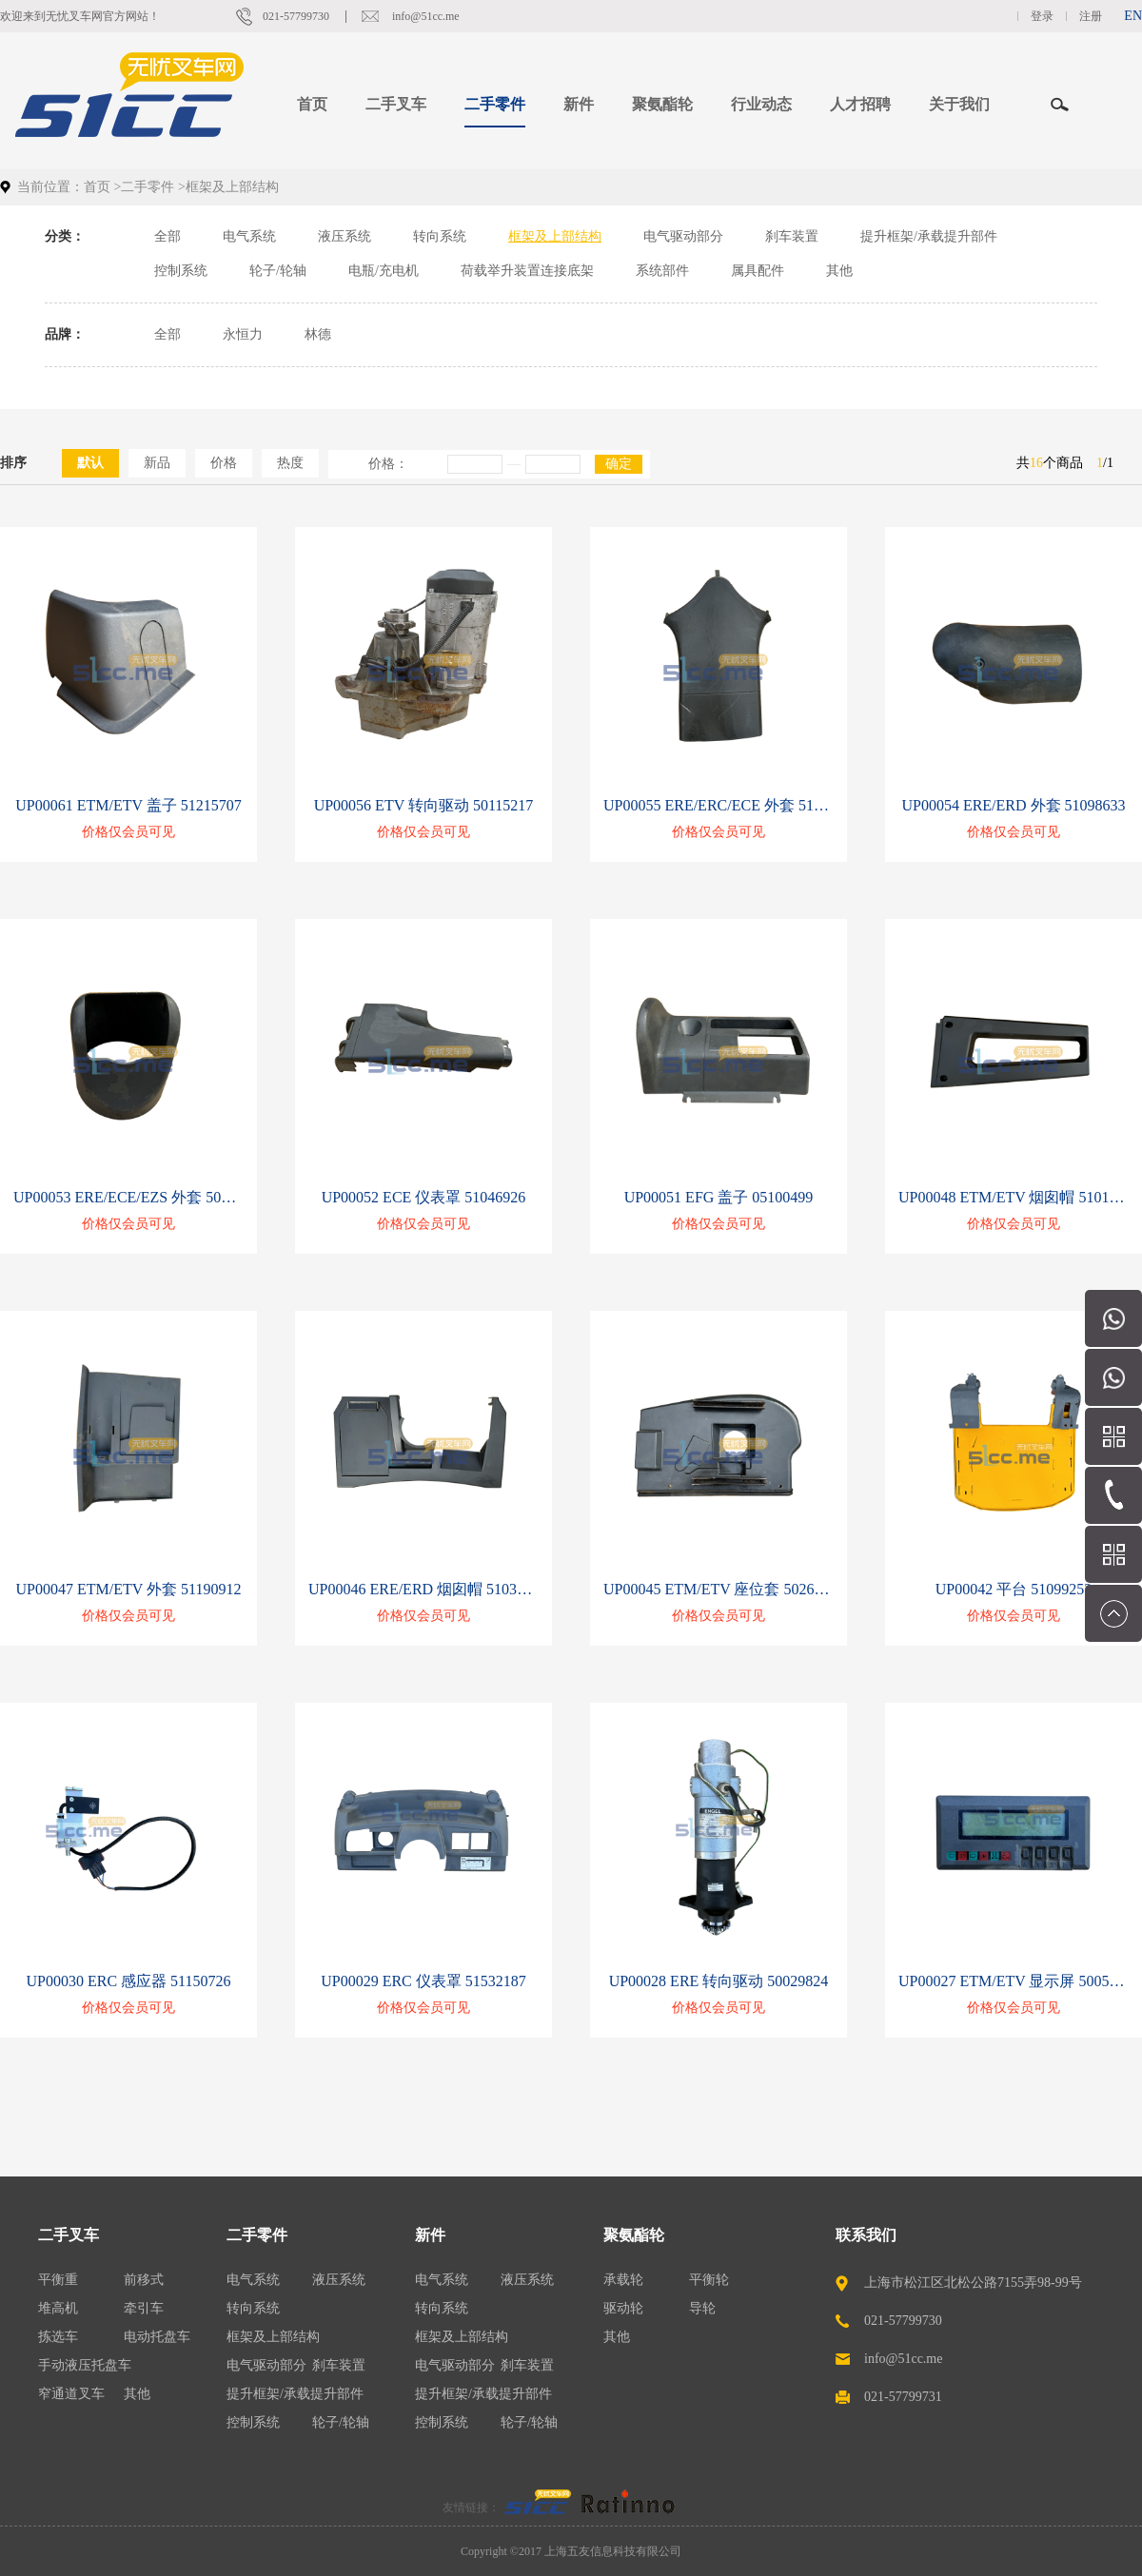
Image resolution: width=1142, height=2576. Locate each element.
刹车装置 (791, 236)
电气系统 (249, 236)
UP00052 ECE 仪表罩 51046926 (424, 1197)
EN (1133, 16)
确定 (618, 464)
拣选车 (58, 2337)
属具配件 (757, 270)
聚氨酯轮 (633, 2235)
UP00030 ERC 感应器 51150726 (129, 1981)
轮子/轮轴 (277, 270)
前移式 (144, 2280)
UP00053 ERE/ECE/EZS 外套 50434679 (128, 1197)
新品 (157, 463)
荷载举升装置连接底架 (527, 270)
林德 (318, 334)
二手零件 (147, 187)
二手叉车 (68, 2235)
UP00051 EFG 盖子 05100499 (719, 1197)
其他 (839, 270)
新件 (430, 2235)
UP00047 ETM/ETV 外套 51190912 (129, 1589)
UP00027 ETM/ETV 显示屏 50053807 (1013, 1981)
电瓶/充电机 (383, 270)
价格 (223, 463)
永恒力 (243, 334)
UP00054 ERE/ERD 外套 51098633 (1013, 805)
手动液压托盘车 (84, 2365)
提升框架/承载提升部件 (928, 236)
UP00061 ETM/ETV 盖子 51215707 (128, 805)
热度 (290, 463)
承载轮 (623, 2280)
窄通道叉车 (71, 2394)
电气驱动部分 (683, 236)
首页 (312, 104)
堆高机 (58, 2308)
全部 (167, 236)
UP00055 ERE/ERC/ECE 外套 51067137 (718, 805)
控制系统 (180, 270)
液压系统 (344, 236)
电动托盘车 (157, 2337)
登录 (1042, 16)
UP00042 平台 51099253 (1013, 1589)
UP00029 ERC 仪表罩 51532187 (423, 1981)
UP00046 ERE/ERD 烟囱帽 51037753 (423, 1589)
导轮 (702, 2308)
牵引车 (144, 2308)
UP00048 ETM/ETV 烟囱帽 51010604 (1013, 1197)
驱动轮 (623, 2308)
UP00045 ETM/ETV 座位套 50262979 (718, 1589)
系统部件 (662, 270)
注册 (1090, 16)
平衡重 (58, 2280)
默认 (90, 463)
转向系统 (439, 236)
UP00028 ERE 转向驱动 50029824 (719, 1981)
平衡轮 (709, 2280)
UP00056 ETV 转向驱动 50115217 (424, 805)
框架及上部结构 (554, 236)
